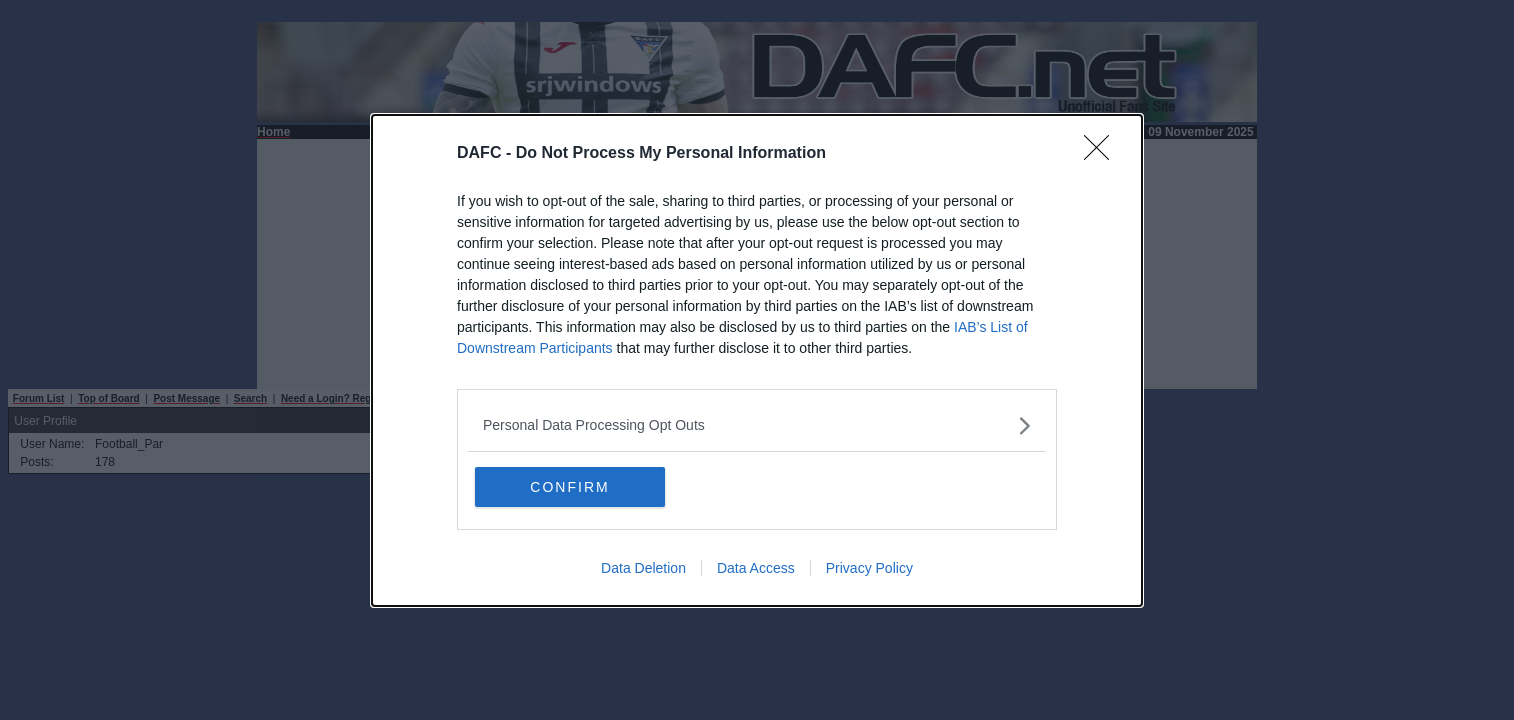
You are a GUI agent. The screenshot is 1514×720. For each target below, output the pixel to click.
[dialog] (757, 360)
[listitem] (757, 425)
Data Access (756, 568)
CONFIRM (569, 487)
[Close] (1103, 154)
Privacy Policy (869, 568)
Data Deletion (643, 568)
